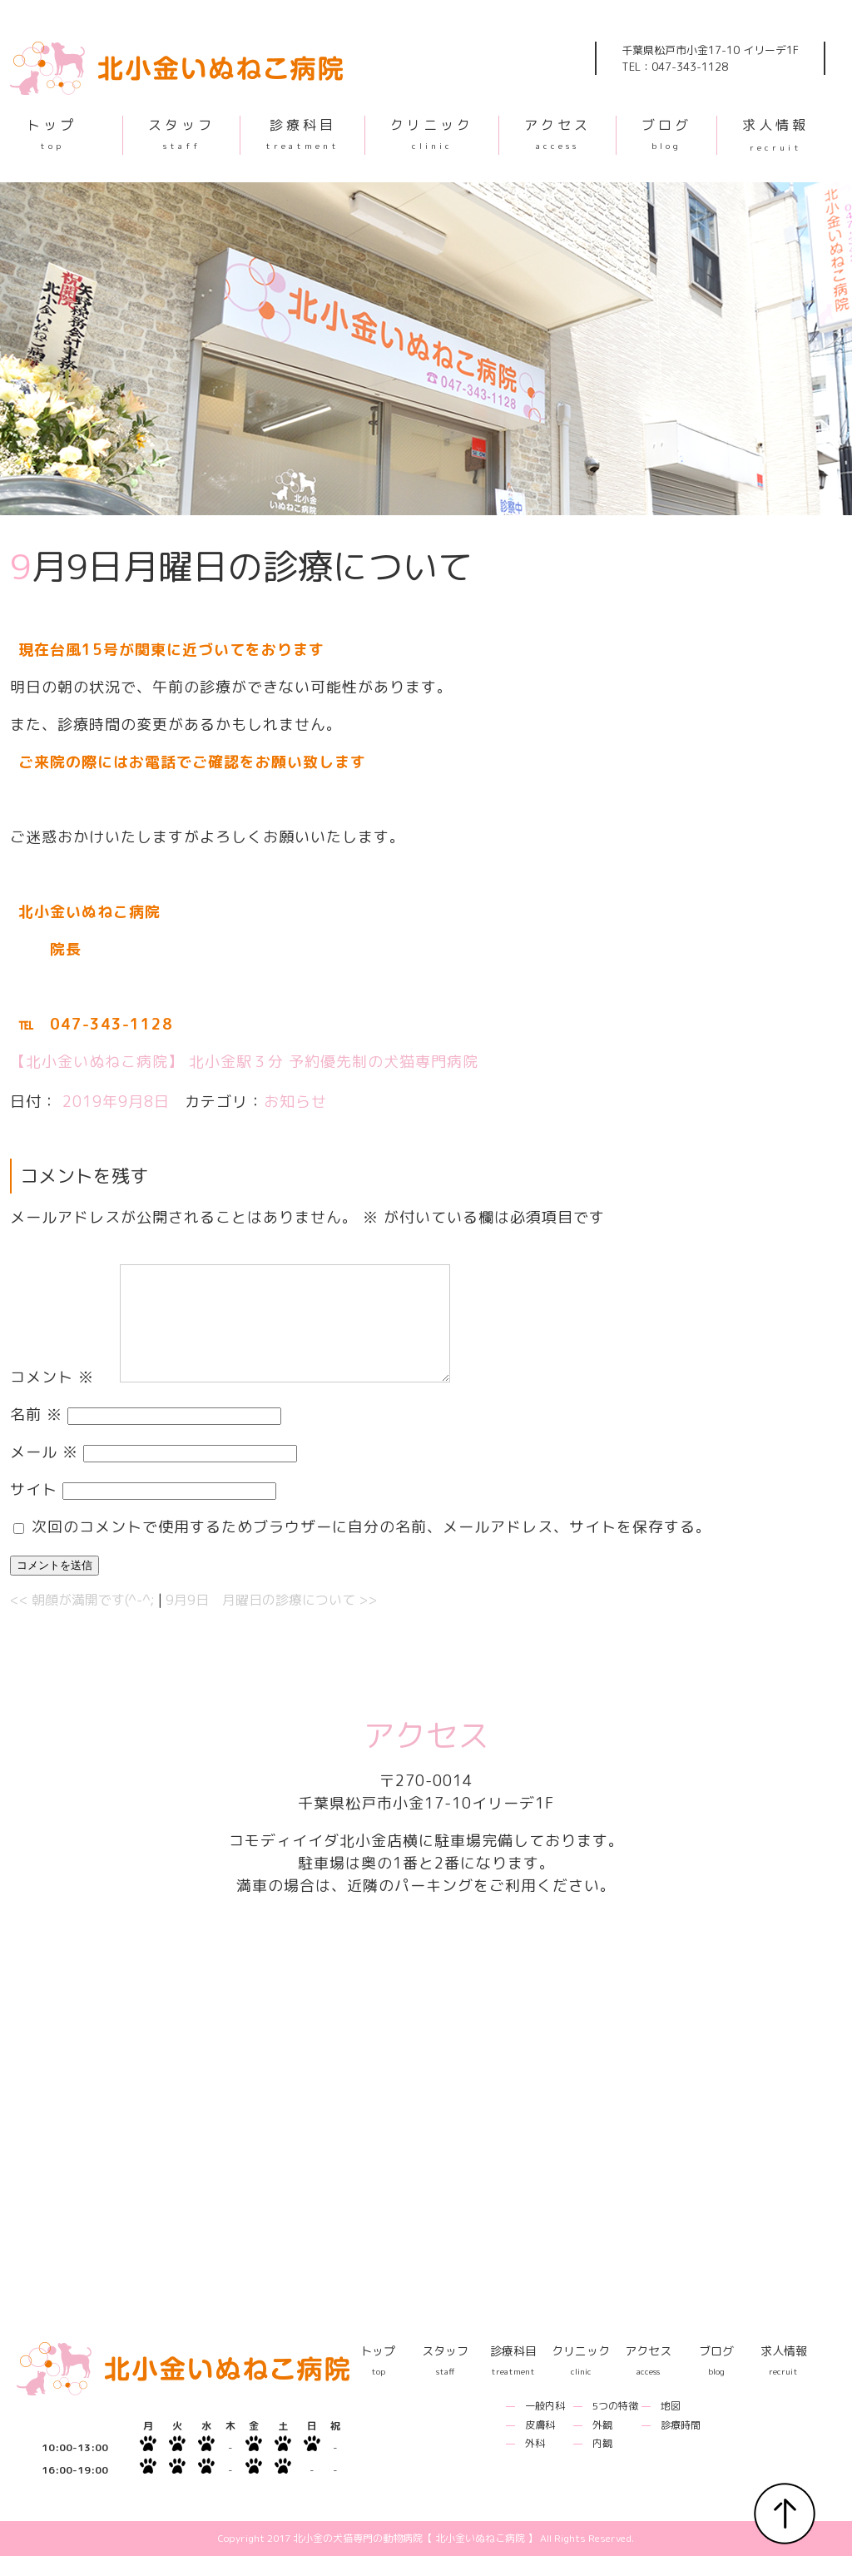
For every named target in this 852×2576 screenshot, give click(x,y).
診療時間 (681, 2445)
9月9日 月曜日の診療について (271, 1620)
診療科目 (302, 133)
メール (44, 1472)
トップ (52, 133)
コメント (52, 1397)
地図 (671, 2426)
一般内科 (545, 2426)
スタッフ (181, 133)
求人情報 (775, 134)
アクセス (557, 133)
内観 (602, 2463)
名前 (36, 1434)
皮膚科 (540, 2445)
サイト (33, 1509)
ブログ (666, 133)
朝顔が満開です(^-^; (82, 1620)
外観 (602, 2445)
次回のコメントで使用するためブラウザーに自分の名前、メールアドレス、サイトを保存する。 (371, 1546)
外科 (535, 2463)
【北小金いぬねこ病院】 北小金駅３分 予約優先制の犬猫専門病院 (244, 1061)
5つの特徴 (615, 2426)
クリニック (431, 133)
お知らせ (295, 1101)
